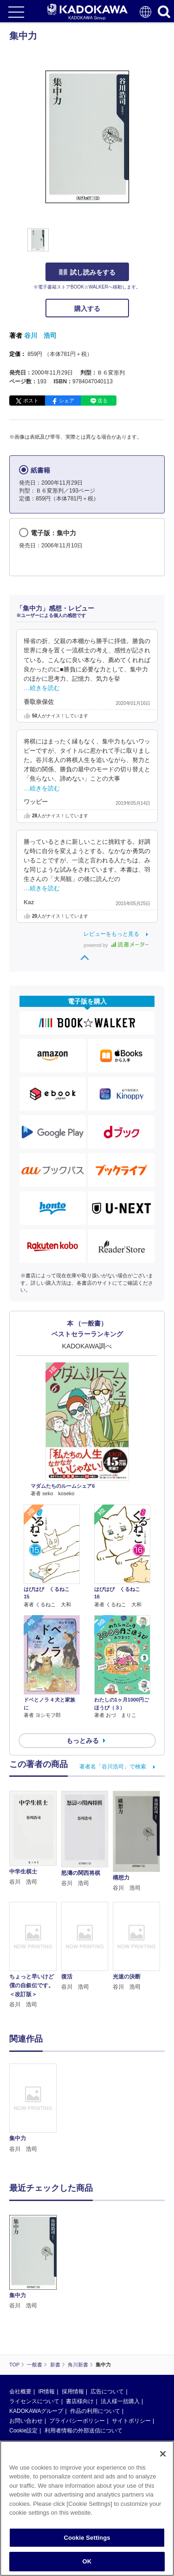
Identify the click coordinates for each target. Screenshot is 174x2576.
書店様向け (80, 2401)
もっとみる (82, 1740)
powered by (116, 945)
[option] (35, 2108)
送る (102, 400)
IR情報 (46, 2391)
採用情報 (73, 2391)
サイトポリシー (131, 2421)
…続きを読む (42, 688)
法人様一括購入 (120, 2401)
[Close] (163, 2454)
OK (87, 2561)
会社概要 (20, 2391)
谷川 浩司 (40, 335)
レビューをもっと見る (111, 934)
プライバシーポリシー (77, 2421)
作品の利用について (95, 2411)
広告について (107, 2391)
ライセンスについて (34, 2401)
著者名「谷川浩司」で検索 (112, 1766)
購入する (87, 308)
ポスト (31, 400)
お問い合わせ (26, 2421)
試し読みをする (87, 272)
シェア (66, 400)
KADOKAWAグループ (36, 2411)
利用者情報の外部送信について (83, 2430)
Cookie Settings (87, 2537)
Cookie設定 (23, 2430)
